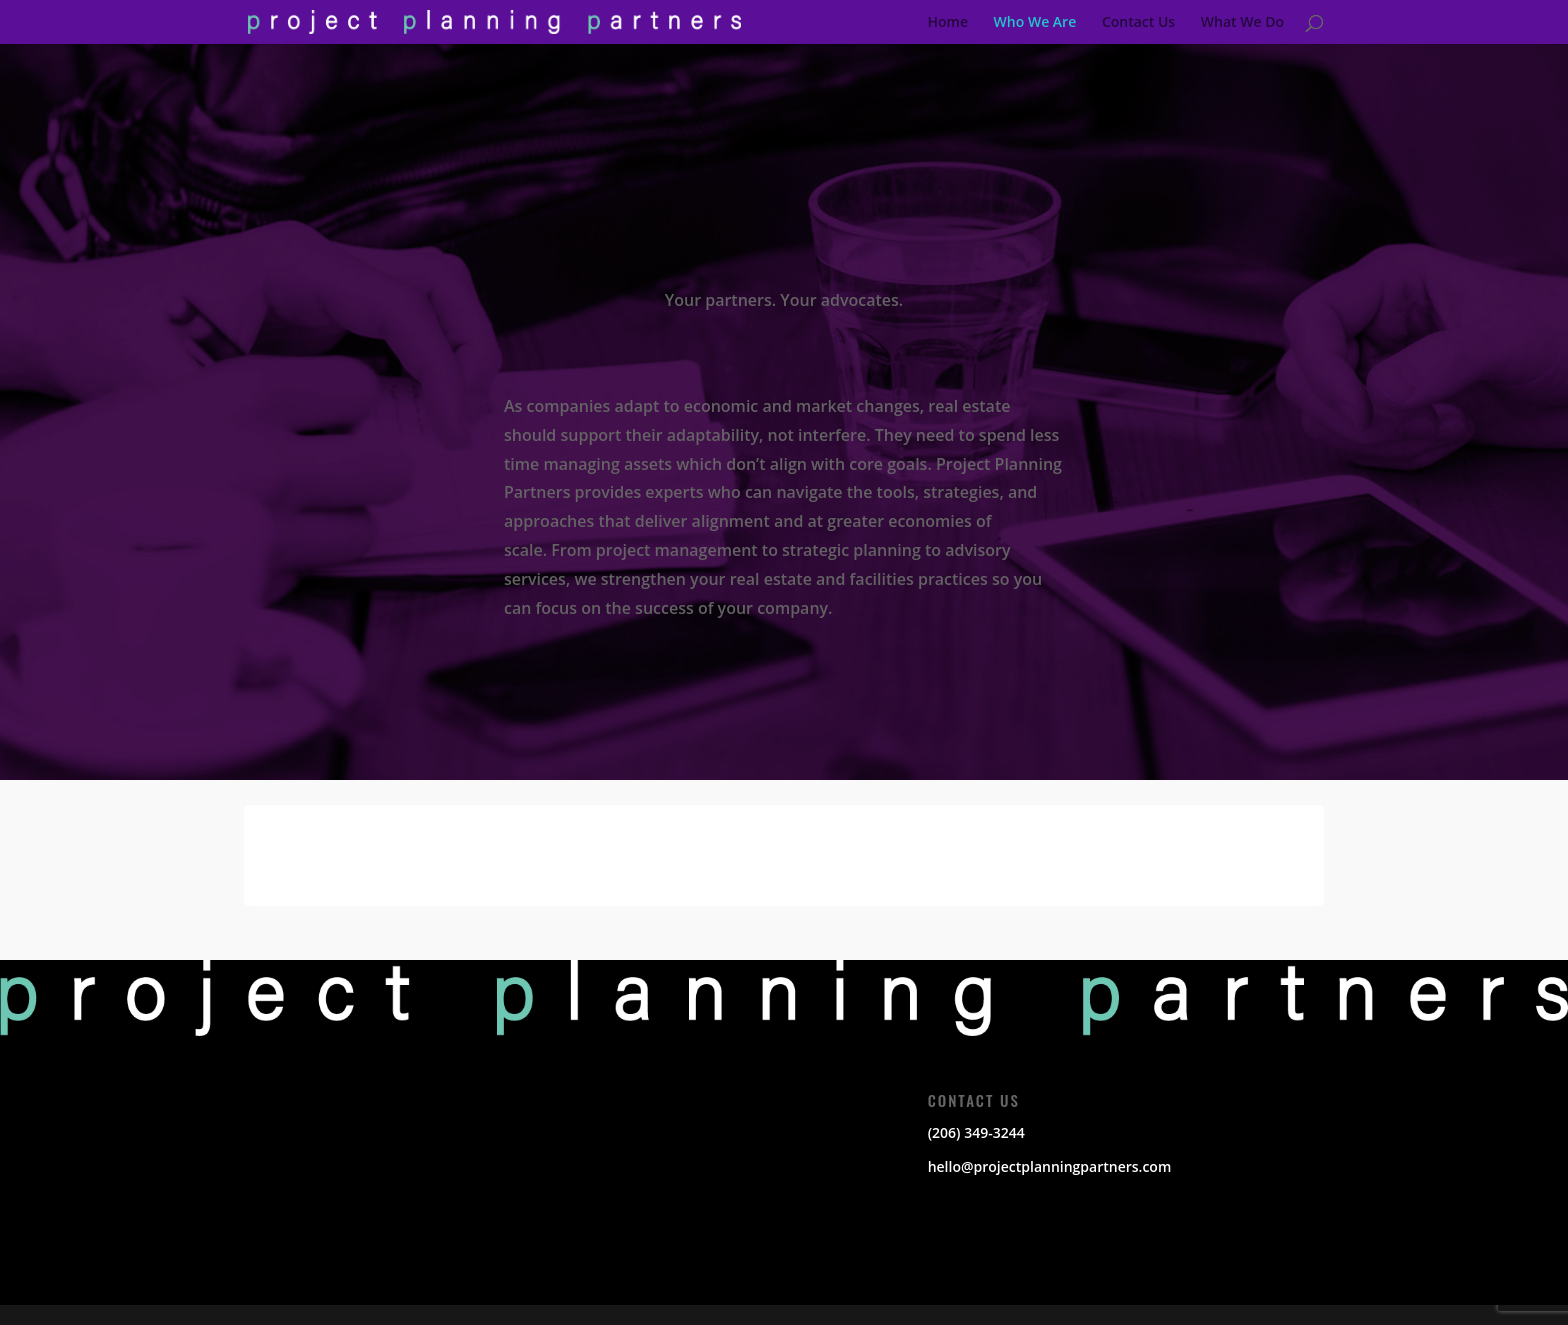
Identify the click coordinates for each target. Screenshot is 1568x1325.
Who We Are (1035, 23)
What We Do (1242, 23)
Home (947, 23)
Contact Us (1138, 23)
